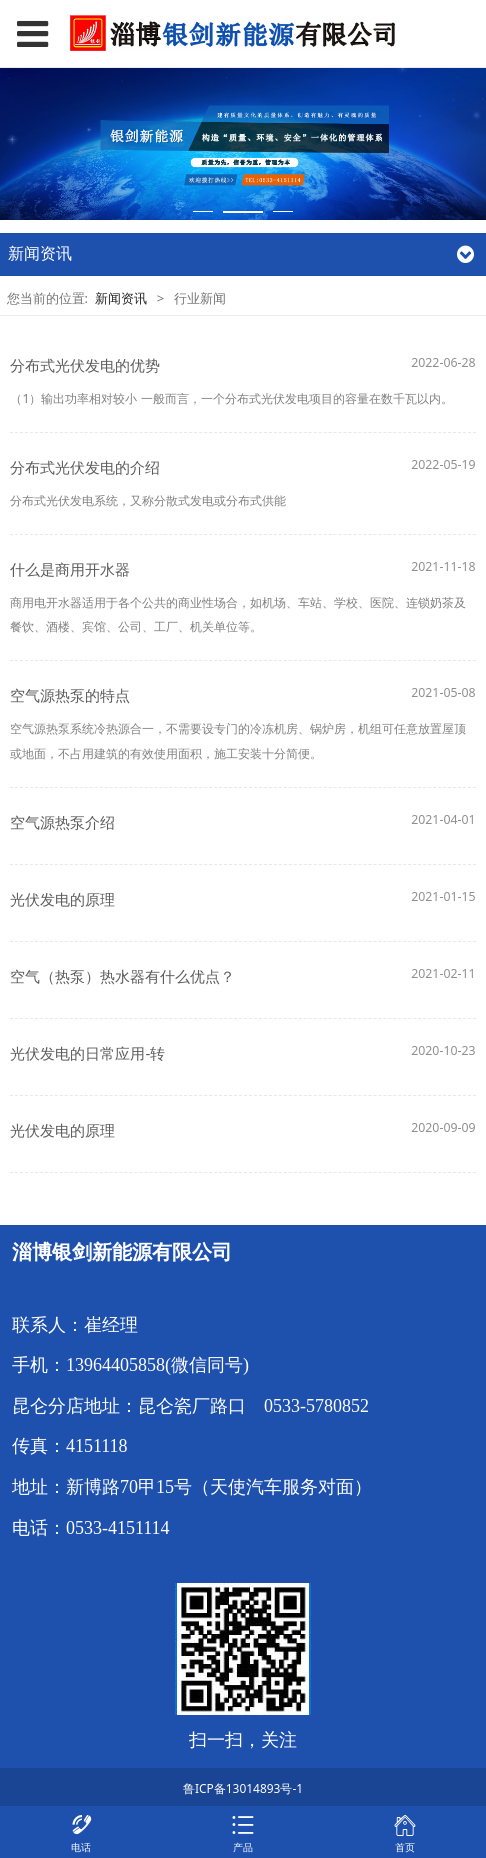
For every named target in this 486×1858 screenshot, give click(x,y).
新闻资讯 (122, 298)
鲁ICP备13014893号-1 (243, 1788)
